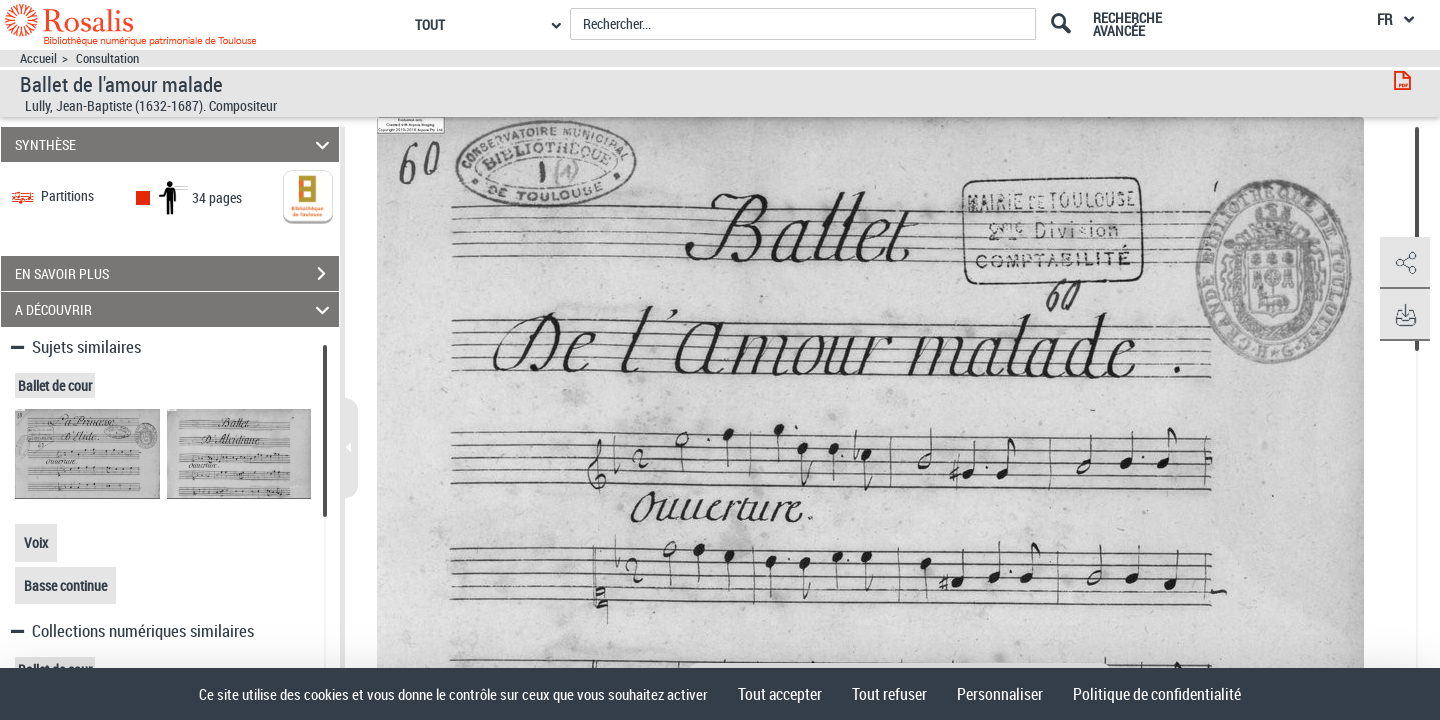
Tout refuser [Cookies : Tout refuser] (889, 694)
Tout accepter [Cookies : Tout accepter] (780, 694)
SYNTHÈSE (175, 144)
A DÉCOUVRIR (175, 309)
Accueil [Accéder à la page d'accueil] (38, 58)
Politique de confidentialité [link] (1157, 694)
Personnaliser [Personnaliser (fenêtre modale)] (1000, 694)
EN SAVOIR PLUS (177, 274)
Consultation (107, 58)
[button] (1405, 263)
